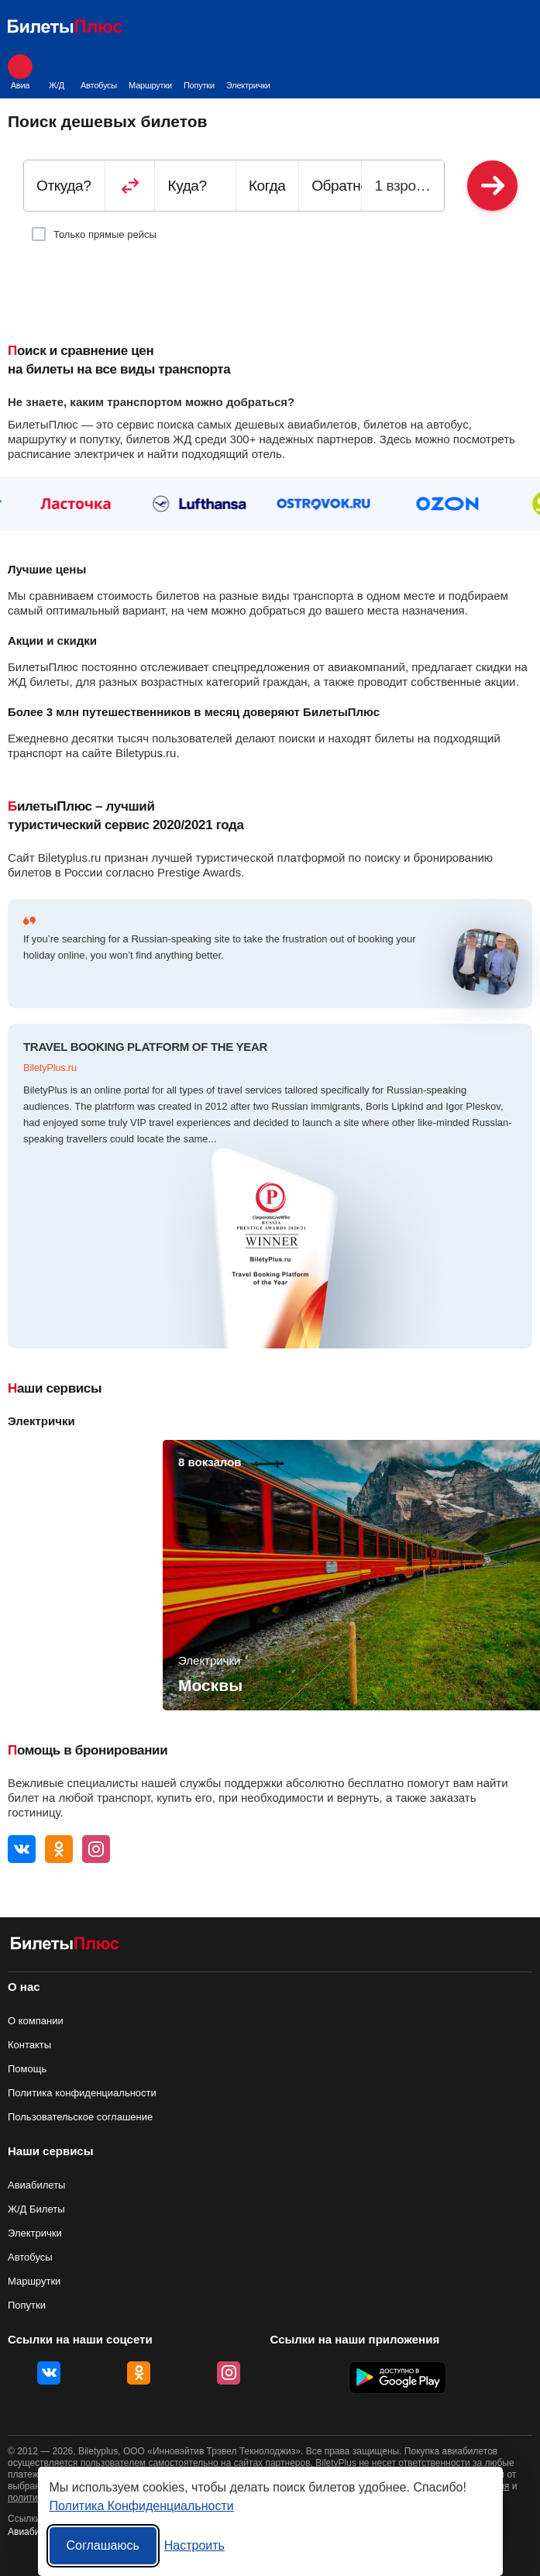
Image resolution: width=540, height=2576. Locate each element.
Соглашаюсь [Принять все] (103, 2545)
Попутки (199, 72)
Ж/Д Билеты (36, 2209)
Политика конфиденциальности (82, 2093)
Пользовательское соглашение (80, 2117)
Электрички (248, 72)
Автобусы (99, 72)
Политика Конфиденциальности (142, 2505)
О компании (36, 2021)
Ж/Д (56, 72)
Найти (492, 185)
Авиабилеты (36, 2185)
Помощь (27, 2069)
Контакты (29, 2045)
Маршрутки (150, 72)
